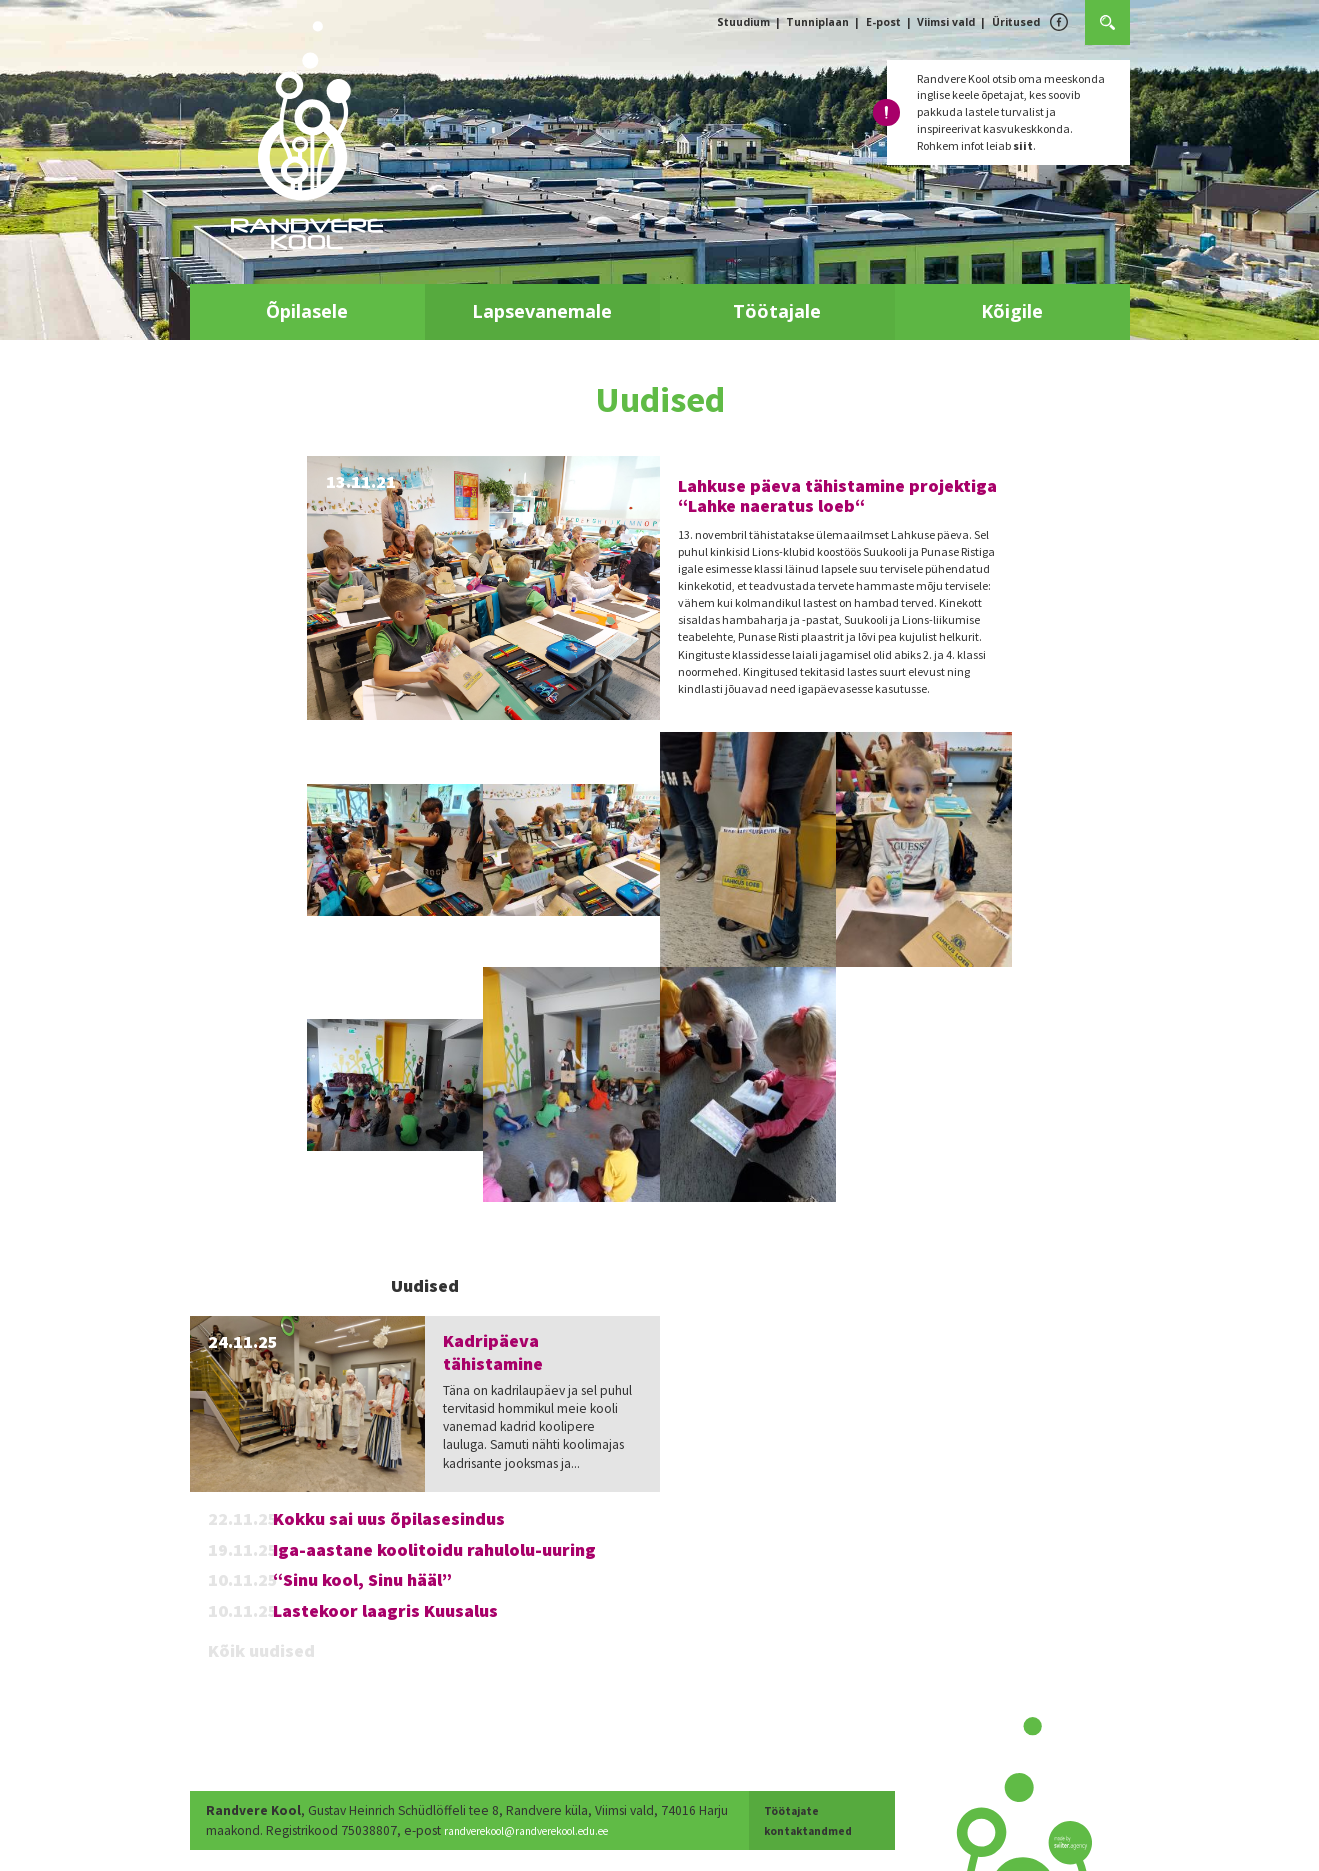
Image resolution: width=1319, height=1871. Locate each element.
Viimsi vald (946, 22)
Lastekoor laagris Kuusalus (385, 1610)
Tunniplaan (817, 22)
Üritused (1016, 22)
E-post (883, 22)
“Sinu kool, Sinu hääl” (362, 1579)
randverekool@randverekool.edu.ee (581, 1830)
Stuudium (743, 22)
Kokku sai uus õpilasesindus (389, 1518)
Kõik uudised (261, 1650)
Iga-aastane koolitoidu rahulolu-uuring (434, 1549)
